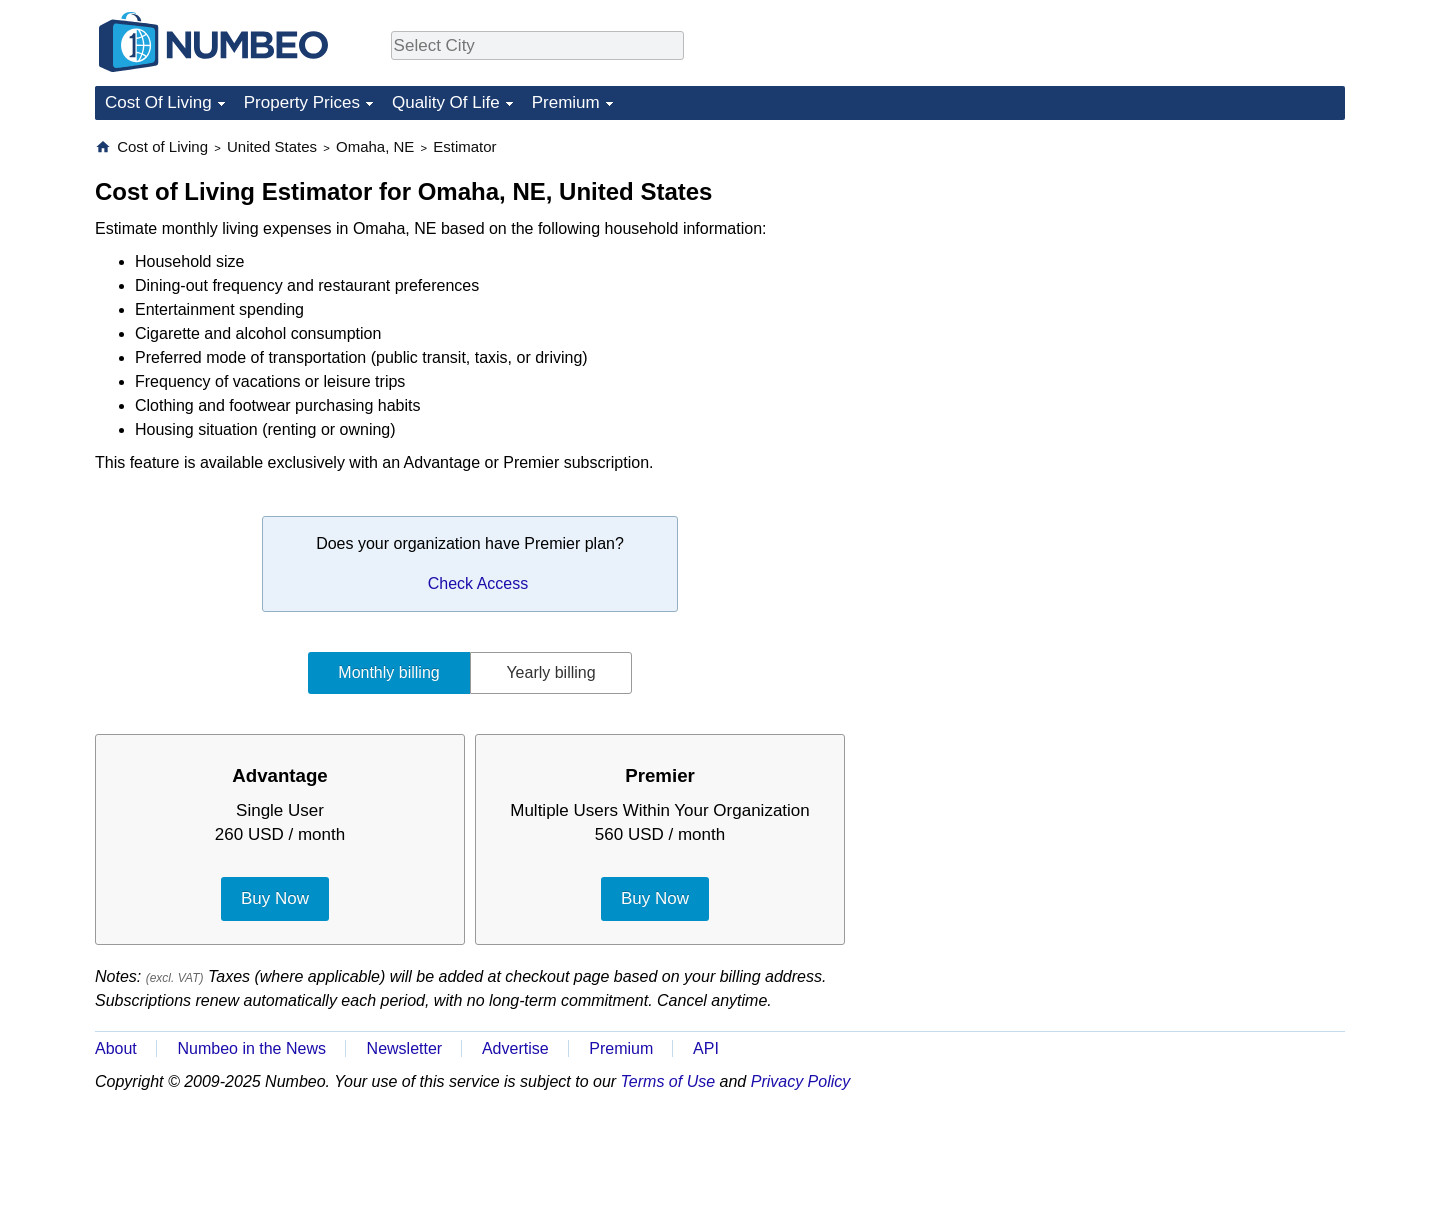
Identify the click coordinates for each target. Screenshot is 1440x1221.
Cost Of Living (158, 102)
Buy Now (275, 898)
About (116, 1048)
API (706, 1048)
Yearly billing (550, 672)
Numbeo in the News (251, 1048)
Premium (566, 102)
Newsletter (405, 1048)
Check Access (478, 583)
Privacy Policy (801, 1081)
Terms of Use (668, 1081)
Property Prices (302, 102)
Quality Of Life (446, 102)
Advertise (515, 1048)
